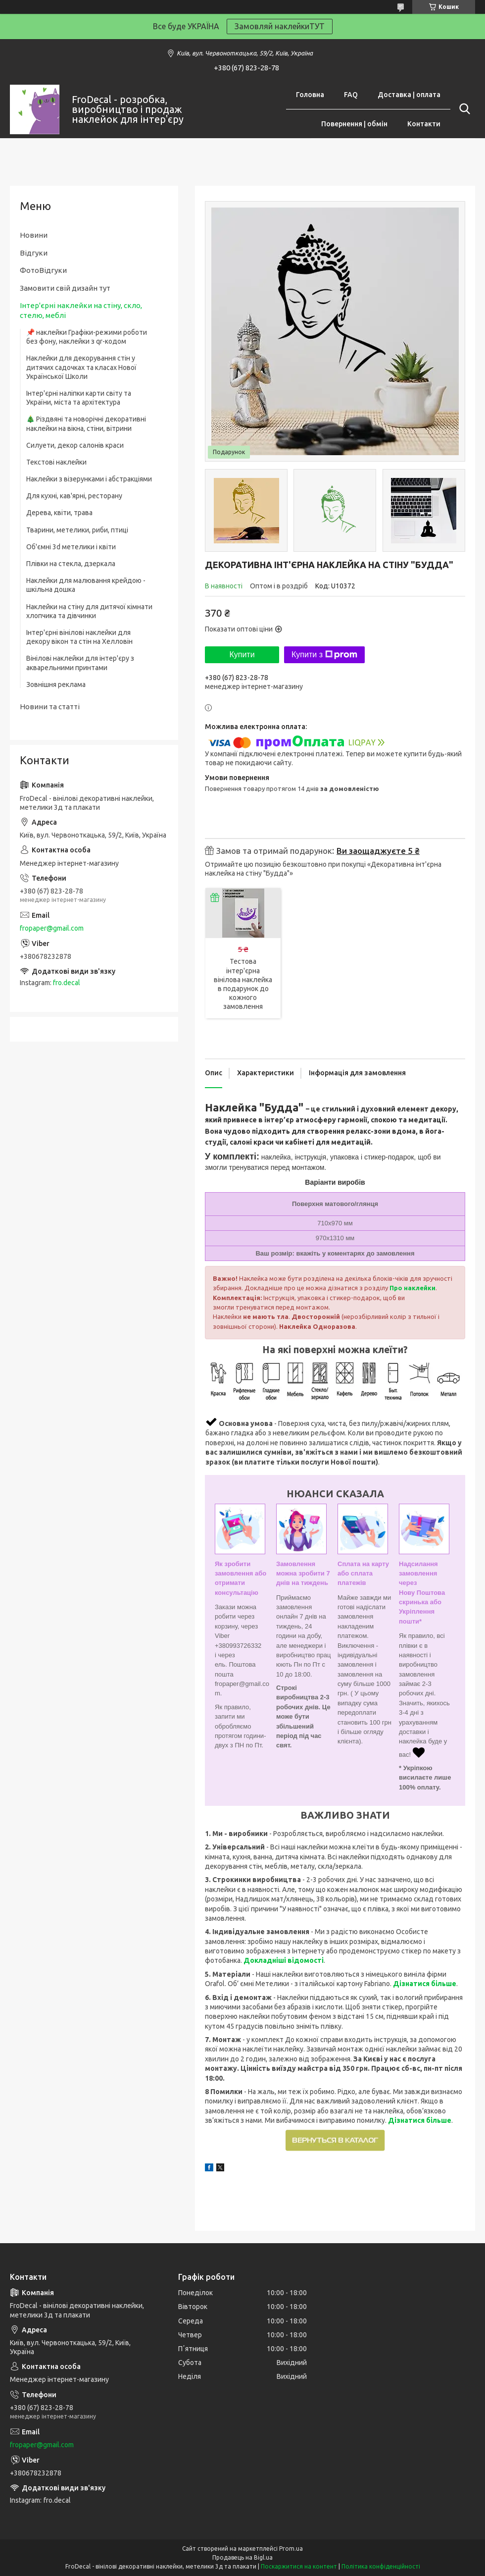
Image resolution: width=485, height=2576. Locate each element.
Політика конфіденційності (380, 2566)
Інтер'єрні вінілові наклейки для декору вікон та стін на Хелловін (79, 637)
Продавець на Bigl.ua (242, 2557)
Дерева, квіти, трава (59, 513)
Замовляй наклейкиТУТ (280, 26)
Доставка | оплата (409, 95)
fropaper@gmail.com (52, 928)
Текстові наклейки (56, 462)
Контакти (423, 124)
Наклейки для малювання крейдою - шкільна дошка (86, 585)
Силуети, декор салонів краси (75, 445)
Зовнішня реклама (56, 684)
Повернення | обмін (354, 124)
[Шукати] (462, 109)
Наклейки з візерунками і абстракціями (89, 479)
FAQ (351, 95)
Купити (241, 654)
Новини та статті (50, 706)
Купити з (324, 654)
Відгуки (34, 253)
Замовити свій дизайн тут (65, 288)
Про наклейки (412, 1287)
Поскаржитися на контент (299, 2566)
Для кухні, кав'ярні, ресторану (74, 496)
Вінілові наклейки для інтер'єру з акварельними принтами (80, 662)
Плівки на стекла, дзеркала (70, 564)
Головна (310, 95)
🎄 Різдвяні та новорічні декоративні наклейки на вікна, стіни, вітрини (86, 423)
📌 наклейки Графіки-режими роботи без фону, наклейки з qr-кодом (86, 336)
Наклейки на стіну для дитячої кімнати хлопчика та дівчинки (89, 611)
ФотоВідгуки (43, 270)
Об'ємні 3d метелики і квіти (71, 547)
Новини (34, 235)
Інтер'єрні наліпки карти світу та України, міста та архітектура (78, 397)
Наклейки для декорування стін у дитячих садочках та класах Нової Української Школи (81, 367)
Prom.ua (291, 2548)
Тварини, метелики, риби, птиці (77, 530)
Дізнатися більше (424, 1984)
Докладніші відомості (283, 1960)
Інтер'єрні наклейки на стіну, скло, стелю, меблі (81, 310)
